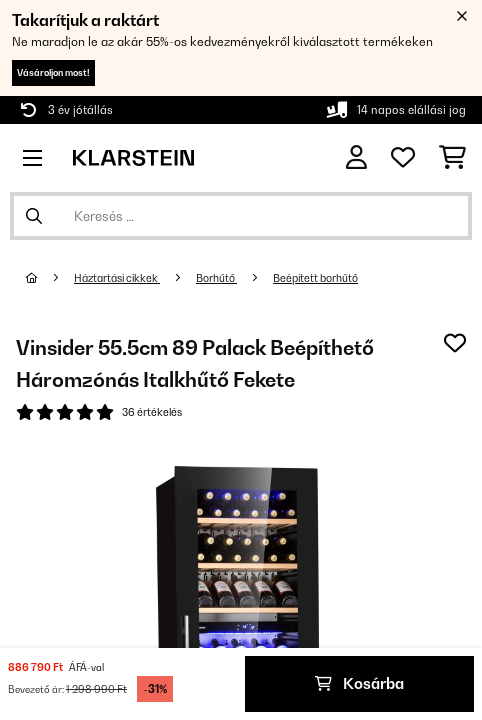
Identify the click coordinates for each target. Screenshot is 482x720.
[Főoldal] (50, 278)
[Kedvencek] (403, 158)
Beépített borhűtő (315, 278)
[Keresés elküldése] (34, 216)
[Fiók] (356, 157)
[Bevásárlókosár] (452, 158)
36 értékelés (152, 412)
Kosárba (359, 683)
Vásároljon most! (53, 72)
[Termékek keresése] (241, 216)
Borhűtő (216, 278)
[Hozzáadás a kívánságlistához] (455, 343)
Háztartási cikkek (117, 278)
